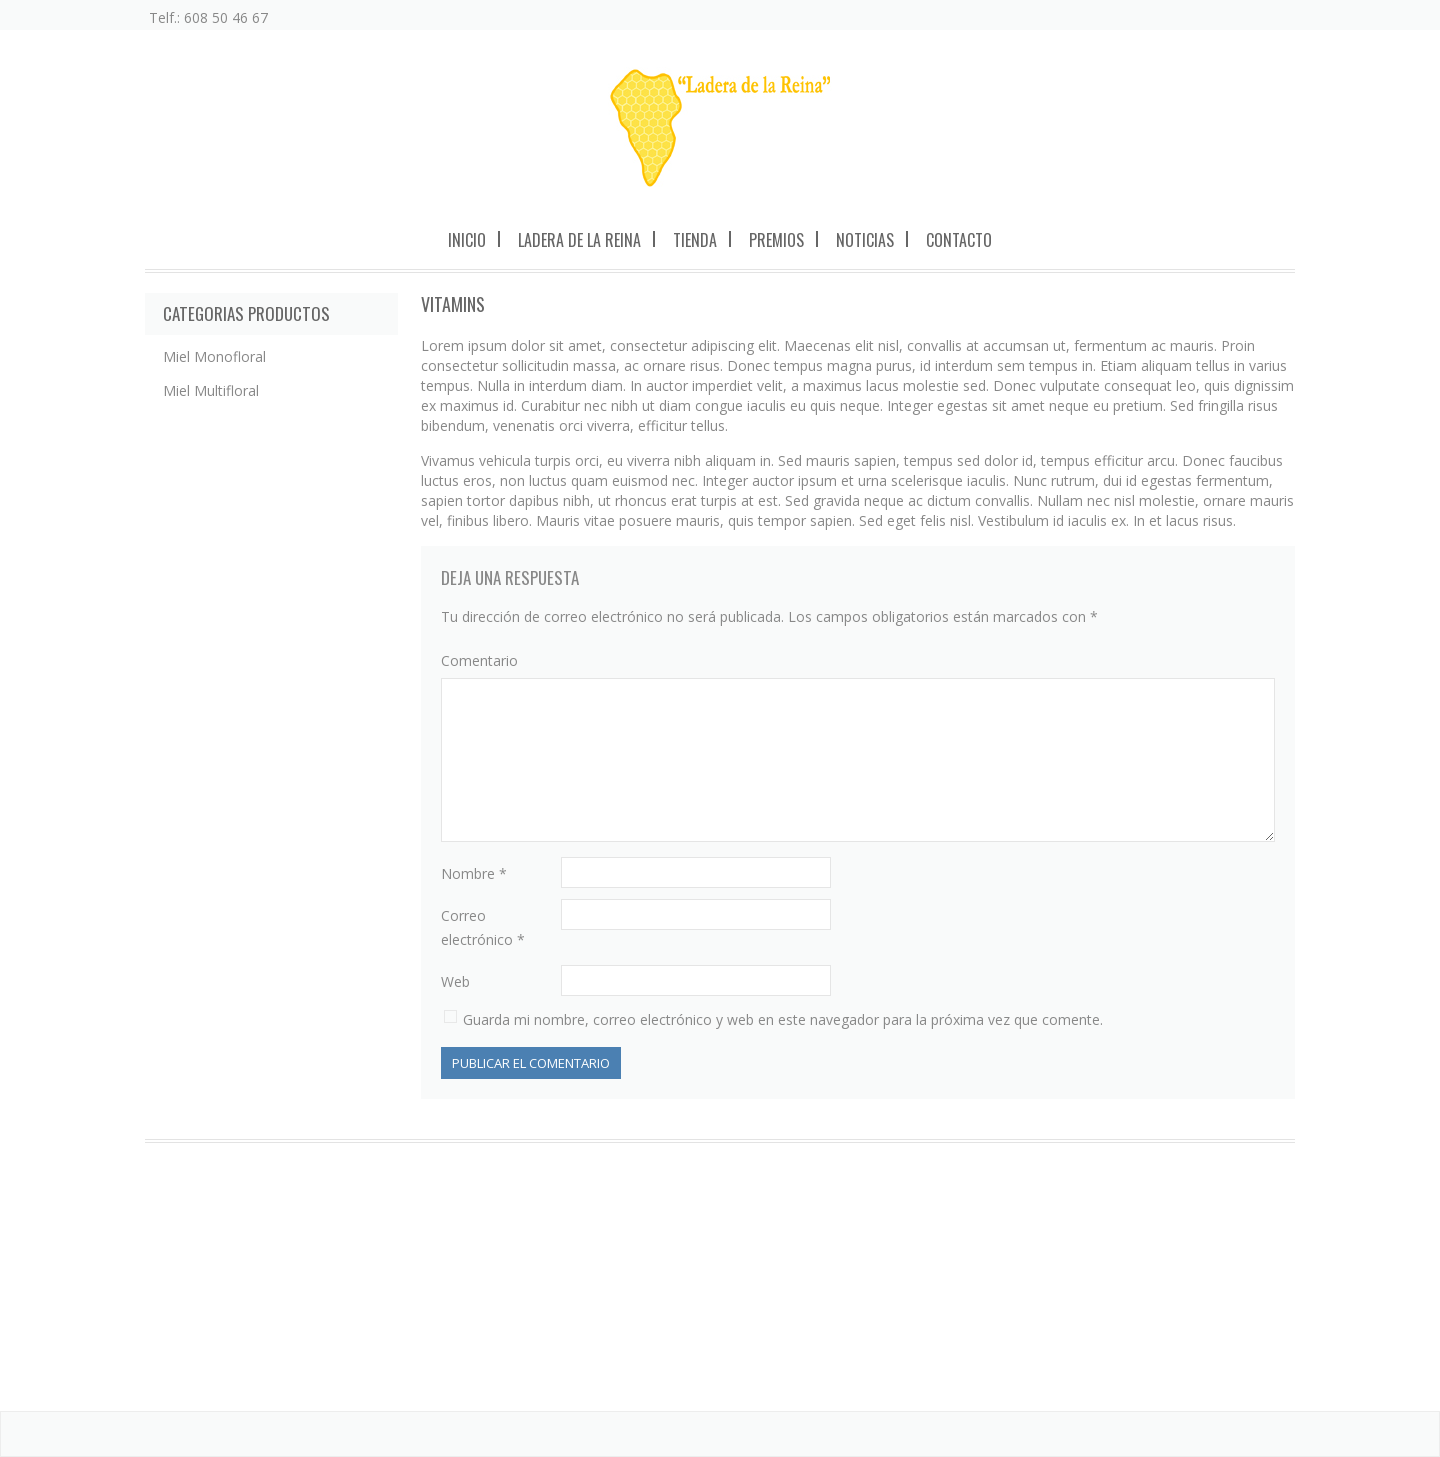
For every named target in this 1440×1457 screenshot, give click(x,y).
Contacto (959, 240)
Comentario (479, 660)
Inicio (467, 240)
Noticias (865, 240)
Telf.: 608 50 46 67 (208, 17)
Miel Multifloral (211, 390)
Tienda (695, 240)
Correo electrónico (483, 927)
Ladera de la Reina (579, 240)
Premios (776, 240)
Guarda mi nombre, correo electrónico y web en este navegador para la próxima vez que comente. (783, 1019)
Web (455, 981)
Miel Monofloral (214, 356)
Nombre (474, 873)
